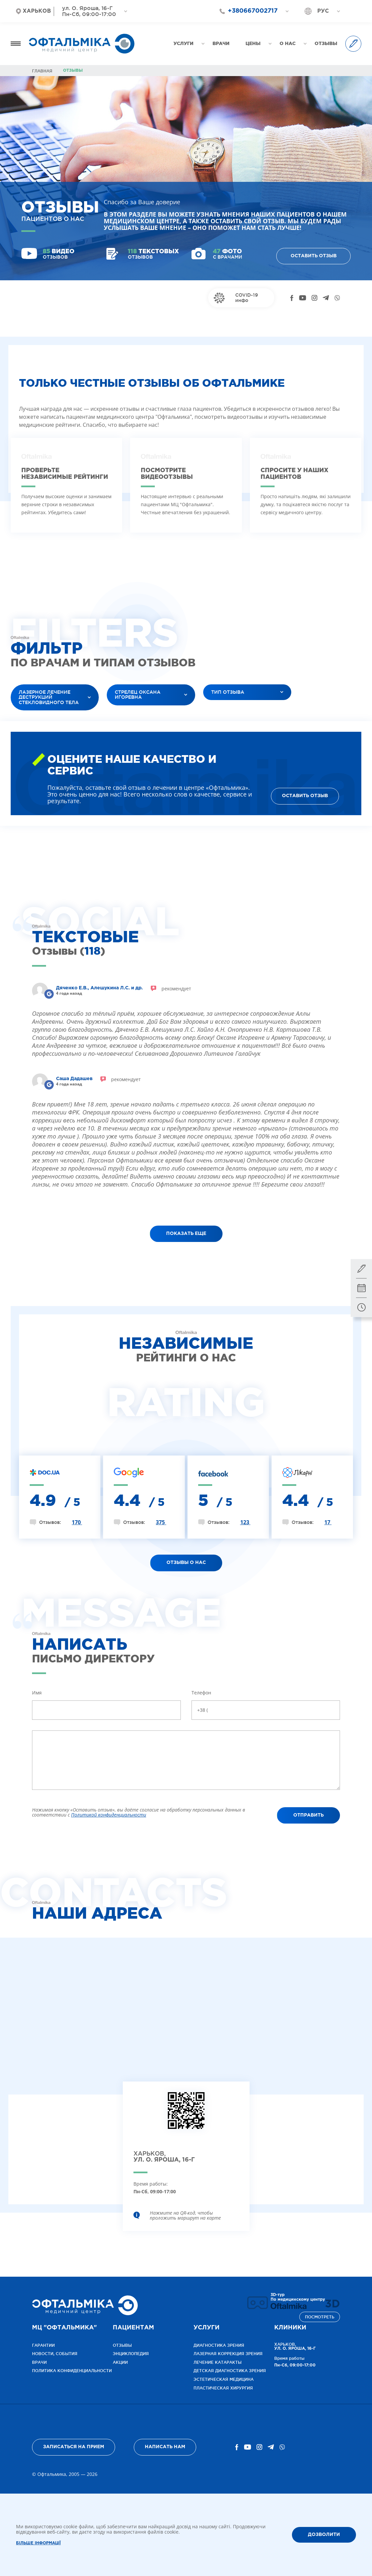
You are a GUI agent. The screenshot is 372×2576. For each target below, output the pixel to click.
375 (161, 1522)
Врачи (39, 2362)
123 (245, 1522)
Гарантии (43, 2345)
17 (328, 1522)
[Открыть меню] (16, 43)
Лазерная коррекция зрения (228, 2353)
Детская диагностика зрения (230, 2370)
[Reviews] (49, 994)
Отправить (308, 1815)
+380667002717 (253, 11)
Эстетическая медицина (224, 2379)
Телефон (201, 1692)
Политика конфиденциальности (72, 2370)
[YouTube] (302, 298)
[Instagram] (314, 298)
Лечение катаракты (218, 2362)
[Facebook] (292, 298)
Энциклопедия (131, 2353)
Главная (42, 71)
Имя (37, 1692)
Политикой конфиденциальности (108, 1815)
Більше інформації (38, 2543)
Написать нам (165, 2447)
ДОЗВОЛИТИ (324, 2535)
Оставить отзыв (314, 256)
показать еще (186, 1234)
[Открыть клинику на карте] (186, 2116)
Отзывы (122, 2345)
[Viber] (337, 298)
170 (77, 1522)
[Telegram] (326, 298)
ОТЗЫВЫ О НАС (186, 1563)
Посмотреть (319, 2317)
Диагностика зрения (219, 2345)
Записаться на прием (73, 2447)
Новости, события (54, 2353)
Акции (120, 2362)
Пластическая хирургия (223, 2388)
